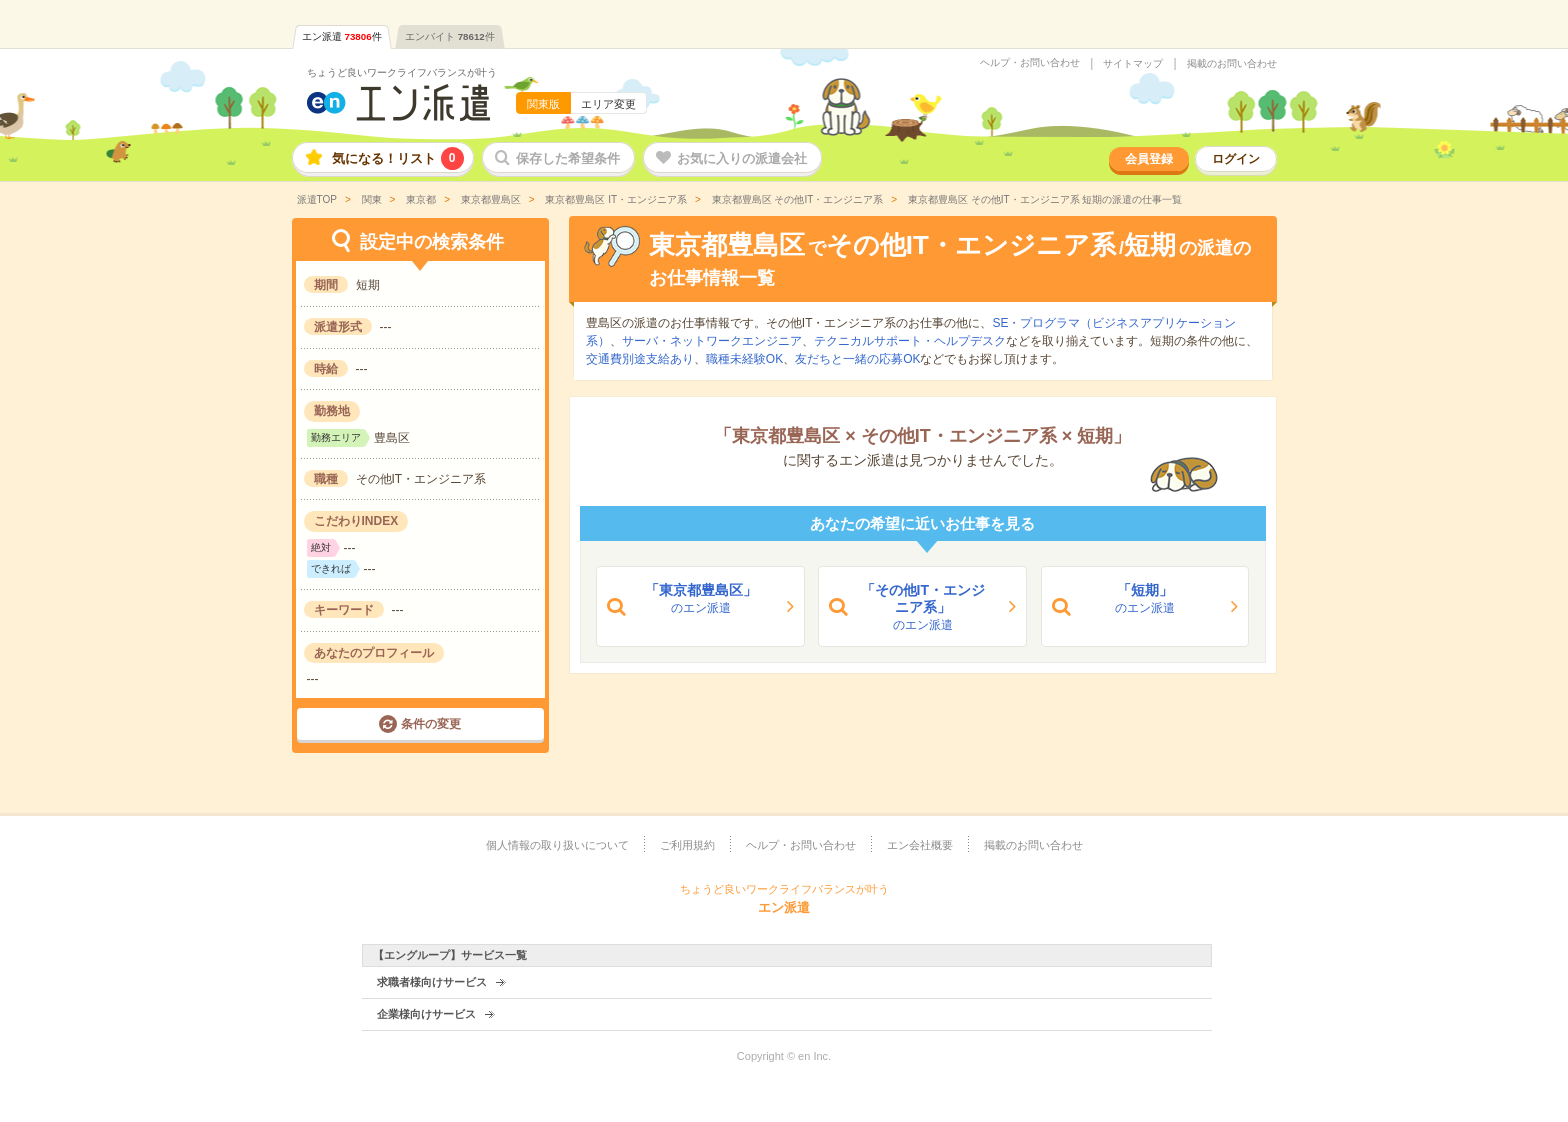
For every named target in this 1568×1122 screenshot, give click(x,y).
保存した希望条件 (568, 158)
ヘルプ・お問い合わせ (1030, 63)
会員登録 (1149, 159)
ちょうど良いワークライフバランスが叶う (402, 72)
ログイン (1236, 159)
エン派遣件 (342, 36)
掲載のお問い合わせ (1232, 64)
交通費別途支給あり (640, 359)
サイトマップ (1133, 64)
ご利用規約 (687, 845)
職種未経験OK (744, 359)
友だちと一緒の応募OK (857, 359)
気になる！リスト (398, 158)
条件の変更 (431, 724)
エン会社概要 (920, 845)
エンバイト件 (450, 36)
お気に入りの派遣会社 (742, 158)
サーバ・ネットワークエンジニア (712, 341)
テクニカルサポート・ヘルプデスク (910, 341)
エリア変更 (608, 104)
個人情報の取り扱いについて (557, 845)
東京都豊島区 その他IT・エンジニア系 (796, 199)
